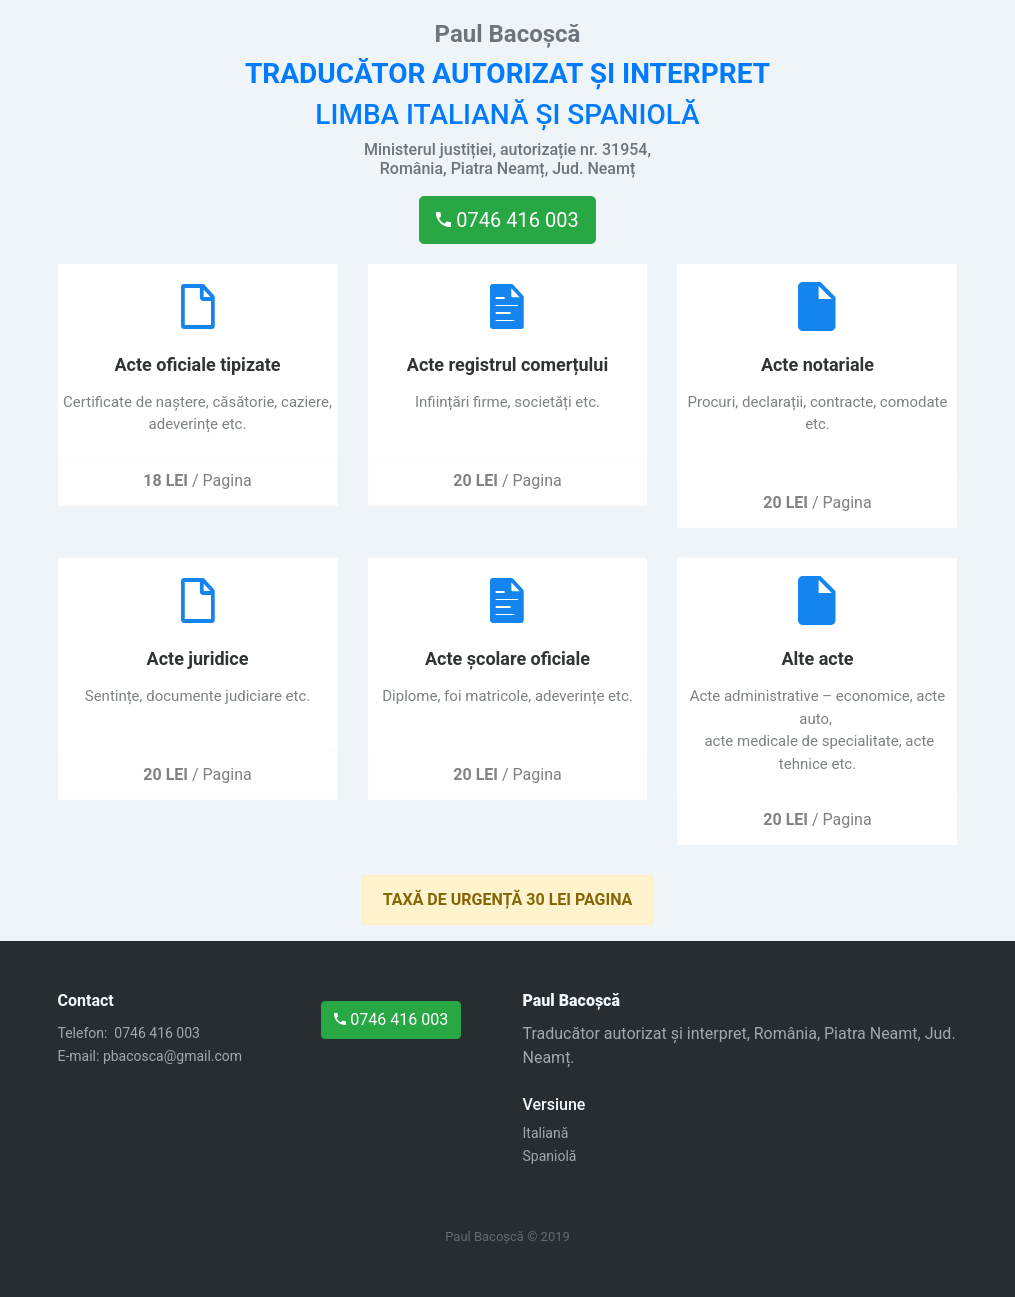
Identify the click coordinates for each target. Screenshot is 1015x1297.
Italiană (546, 1133)
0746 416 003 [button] (507, 220)
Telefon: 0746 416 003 (131, 1033)
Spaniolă (550, 1156)
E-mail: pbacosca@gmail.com (150, 1056)
